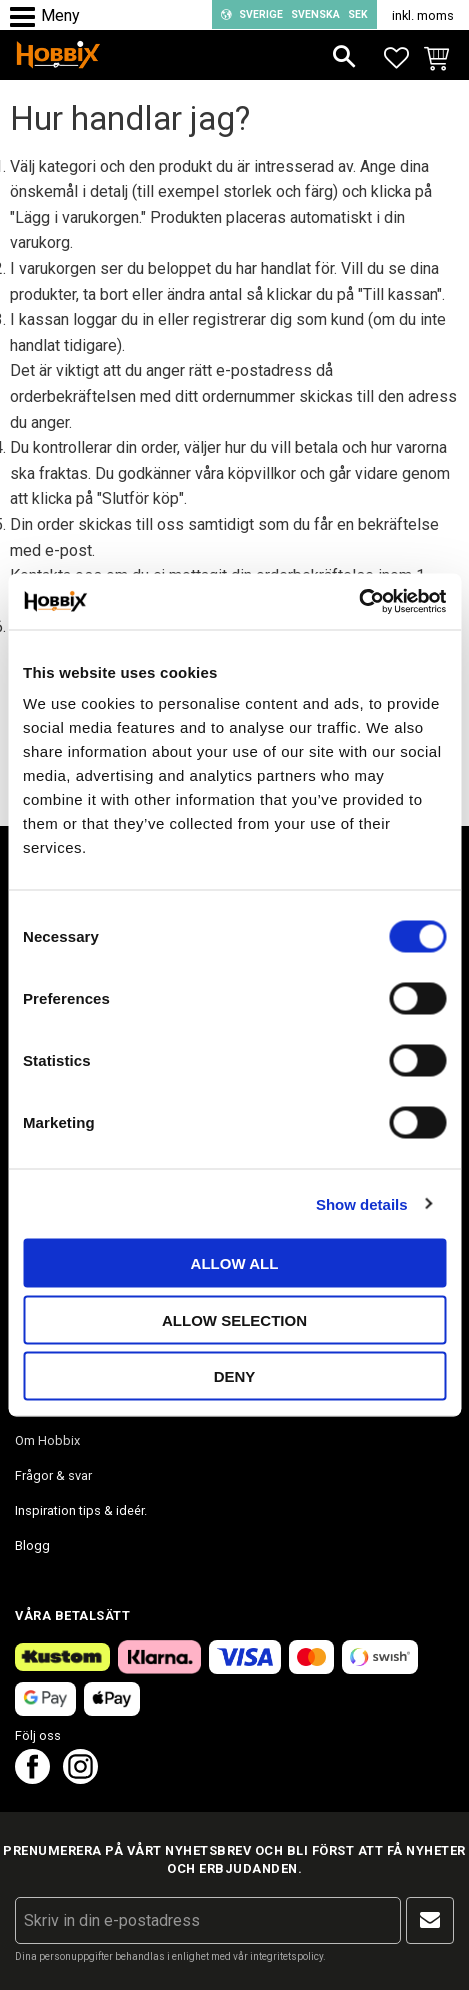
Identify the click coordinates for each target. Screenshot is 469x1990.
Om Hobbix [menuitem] (47, 1440)
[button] (27, 17)
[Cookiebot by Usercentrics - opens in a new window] (358, 602)
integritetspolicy (286, 1956)
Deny (235, 1376)
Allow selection (234, 1319)
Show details (362, 1203)
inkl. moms (423, 15)
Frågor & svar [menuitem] (53, 1475)
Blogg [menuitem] (32, 1545)
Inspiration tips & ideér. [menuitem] (81, 1510)
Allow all (235, 1263)
